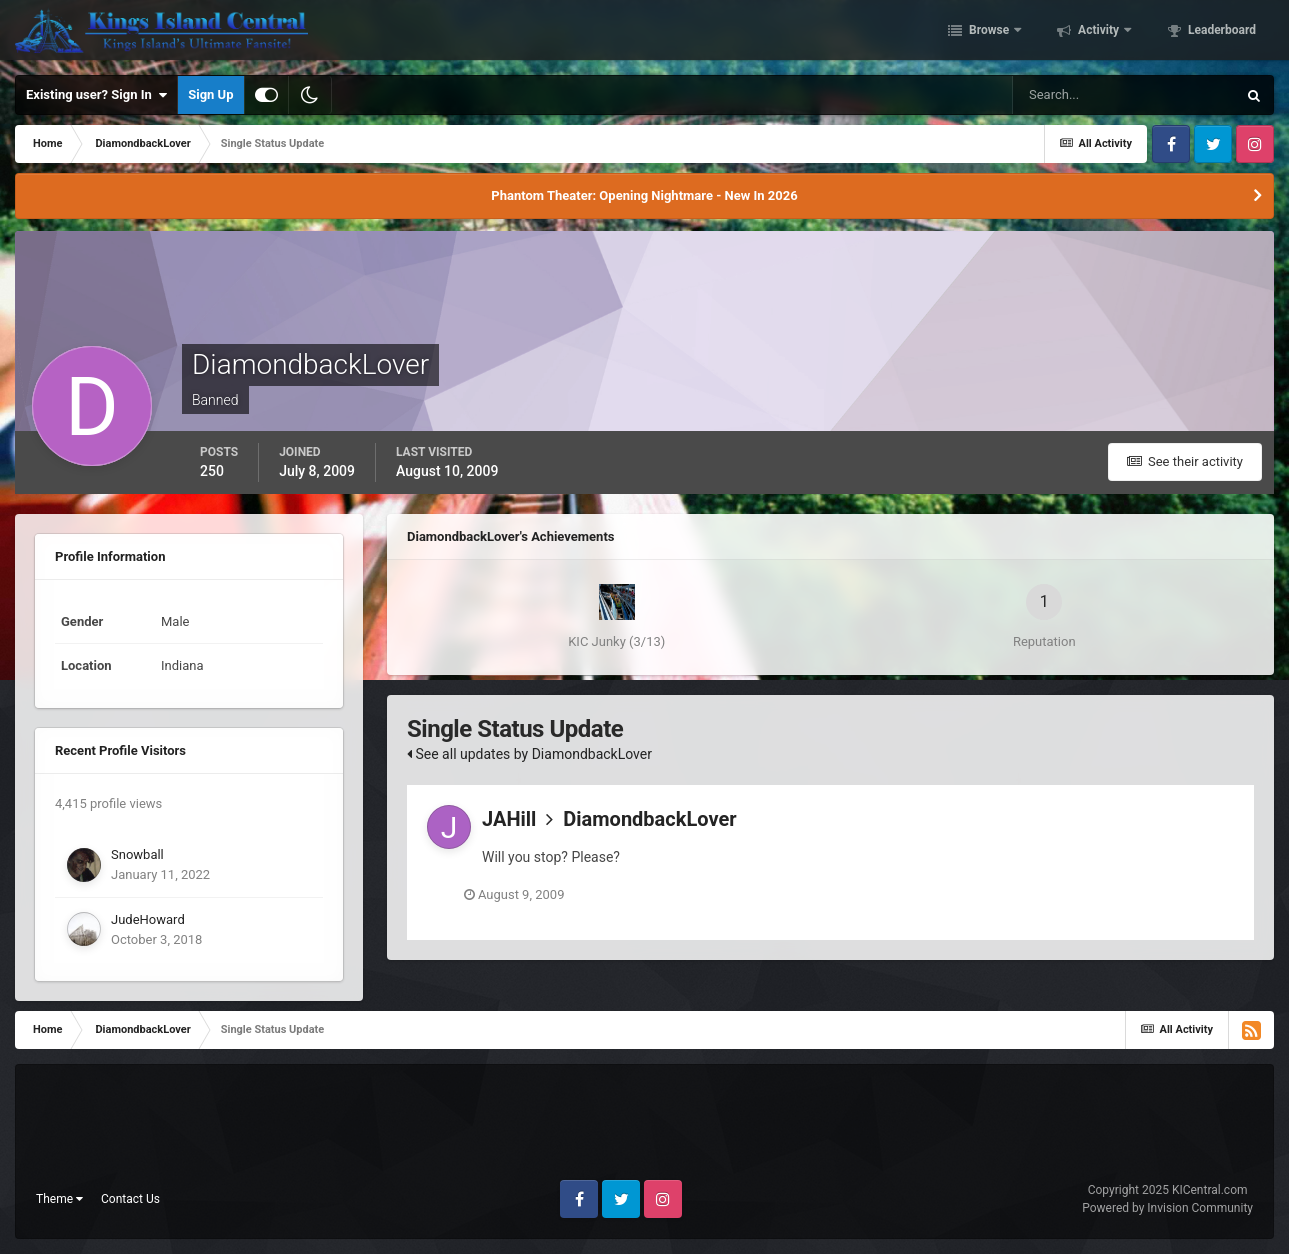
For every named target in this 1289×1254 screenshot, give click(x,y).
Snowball (137, 854)
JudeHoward (148, 919)
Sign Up (210, 94)
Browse (989, 33)
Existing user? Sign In (96, 95)
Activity (1098, 33)
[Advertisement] (645, 1130)
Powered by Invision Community (1167, 1208)
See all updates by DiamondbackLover (529, 754)
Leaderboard (1220, 33)
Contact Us (130, 1199)
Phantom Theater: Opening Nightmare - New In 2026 (644, 195)
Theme (59, 1199)
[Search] (1124, 95)
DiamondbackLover (649, 819)
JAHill (509, 819)
